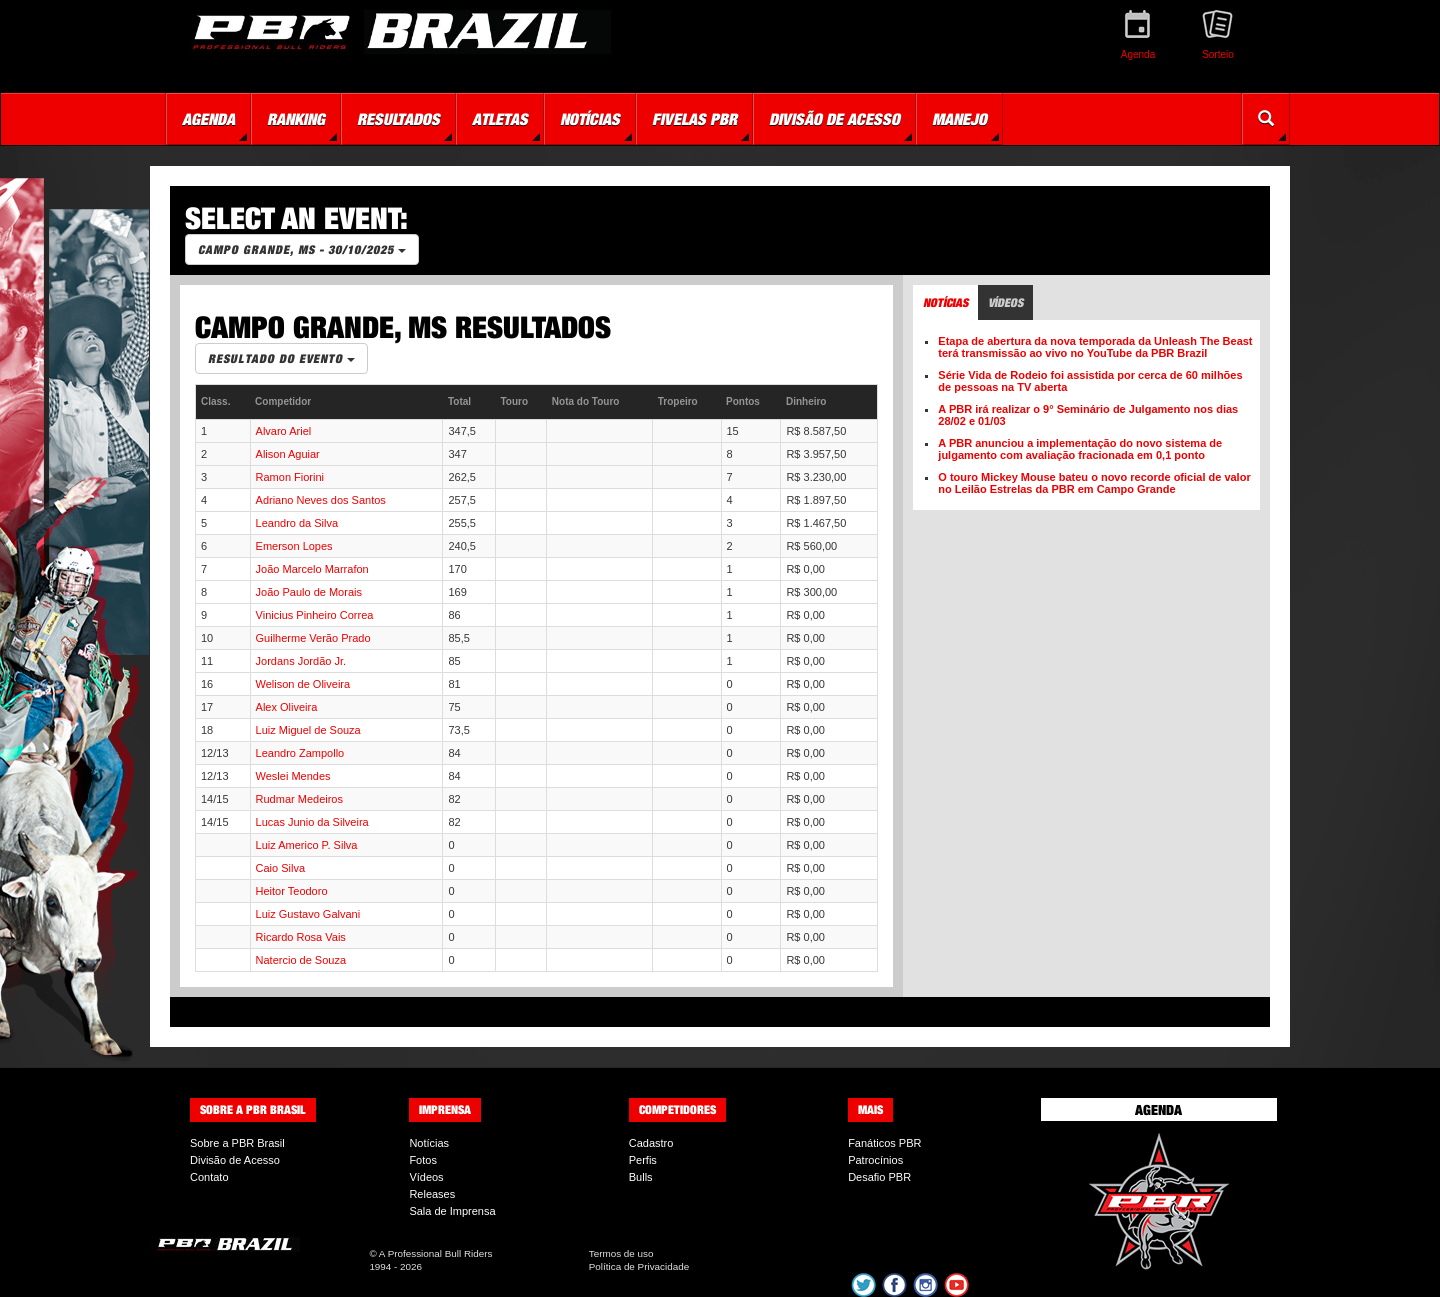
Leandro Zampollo (300, 753)
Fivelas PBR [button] (694, 119)
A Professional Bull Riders (436, 1253)
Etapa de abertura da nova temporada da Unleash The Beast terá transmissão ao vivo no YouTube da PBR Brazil (1095, 347)
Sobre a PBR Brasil (237, 1143)
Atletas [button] (500, 119)
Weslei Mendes (293, 776)
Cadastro (651, 1143)
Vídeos (426, 1177)
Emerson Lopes (294, 546)
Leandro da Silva (297, 523)
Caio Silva (281, 868)
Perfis (643, 1160)
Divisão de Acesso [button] (834, 119)
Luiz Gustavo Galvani (308, 914)
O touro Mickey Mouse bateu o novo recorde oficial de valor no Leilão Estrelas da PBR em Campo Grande (1094, 483)
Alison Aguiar (288, 454)
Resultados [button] (398, 119)
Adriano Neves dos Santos (321, 500)
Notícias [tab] (945, 302)
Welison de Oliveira (303, 684)
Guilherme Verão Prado (313, 638)
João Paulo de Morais (309, 592)
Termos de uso (621, 1253)
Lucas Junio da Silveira (312, 822)
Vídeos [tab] (1005, 302)
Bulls (641, 1177)
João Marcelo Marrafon (312, 569)
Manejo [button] (959, 119)
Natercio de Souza (301, 960)
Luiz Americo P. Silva (307, 845)
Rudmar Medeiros (299, 799)
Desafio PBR (879, 1177)
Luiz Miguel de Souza (308, 730)
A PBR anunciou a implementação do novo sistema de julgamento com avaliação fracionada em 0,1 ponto (1080, 449)
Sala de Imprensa (452, 1211)
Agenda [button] (208, 119)
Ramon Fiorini (290, 477)
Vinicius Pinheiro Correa (315, 615)
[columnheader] (223, 402)
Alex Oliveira (287, 707)
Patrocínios (875, 1160)
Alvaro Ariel (284, 431)
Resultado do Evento (281, 358)
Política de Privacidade (639, 1266)
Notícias (429, 1143)
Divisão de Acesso (235, 1160)
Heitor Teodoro (292, 891)
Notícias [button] (590, 119)
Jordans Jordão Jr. (301, 661)
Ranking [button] (296, 119)
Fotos (423, 1160)
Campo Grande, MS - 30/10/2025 (302, 249)
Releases (432, 1194)
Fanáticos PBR (884, 1143)
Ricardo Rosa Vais (301, 937)
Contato (209, 1177)
